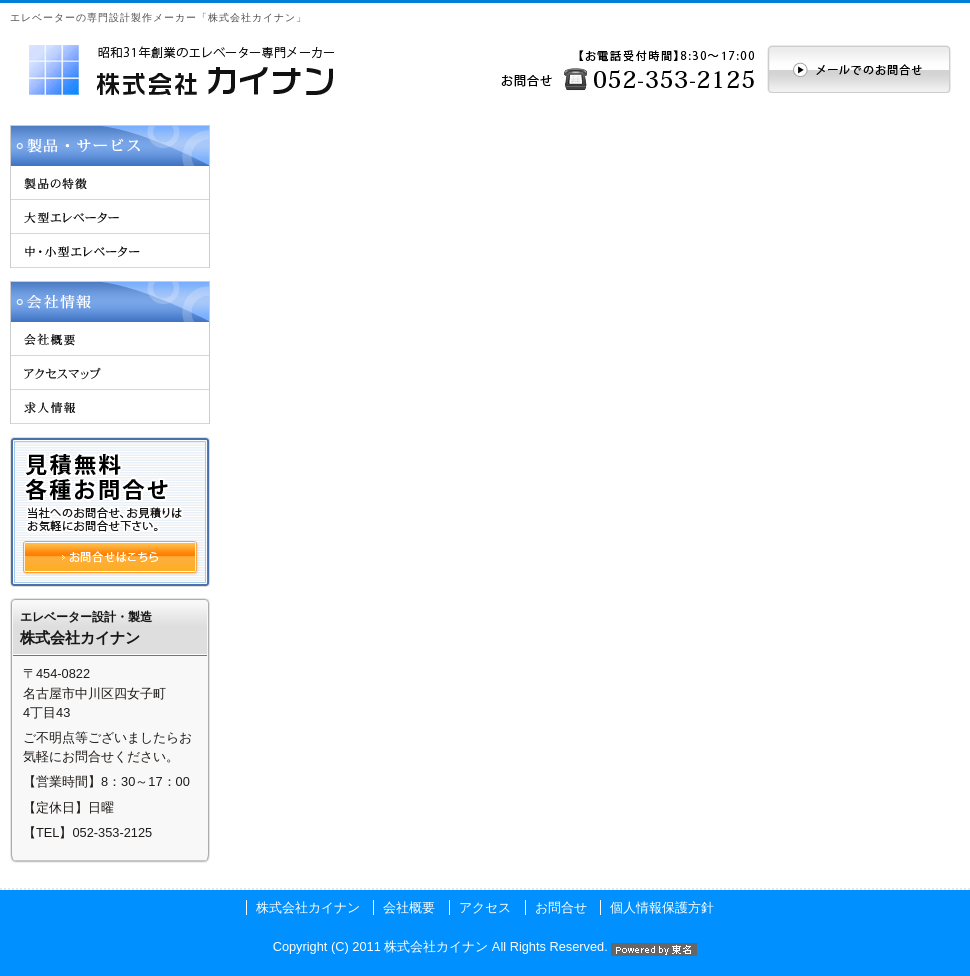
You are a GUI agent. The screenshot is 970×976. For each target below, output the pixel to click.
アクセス (485, 907)
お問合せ (561, 907)
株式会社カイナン (308, 907)
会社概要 (409, 907)
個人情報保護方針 (662, 907)
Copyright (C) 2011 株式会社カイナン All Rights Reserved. (485, 946)
